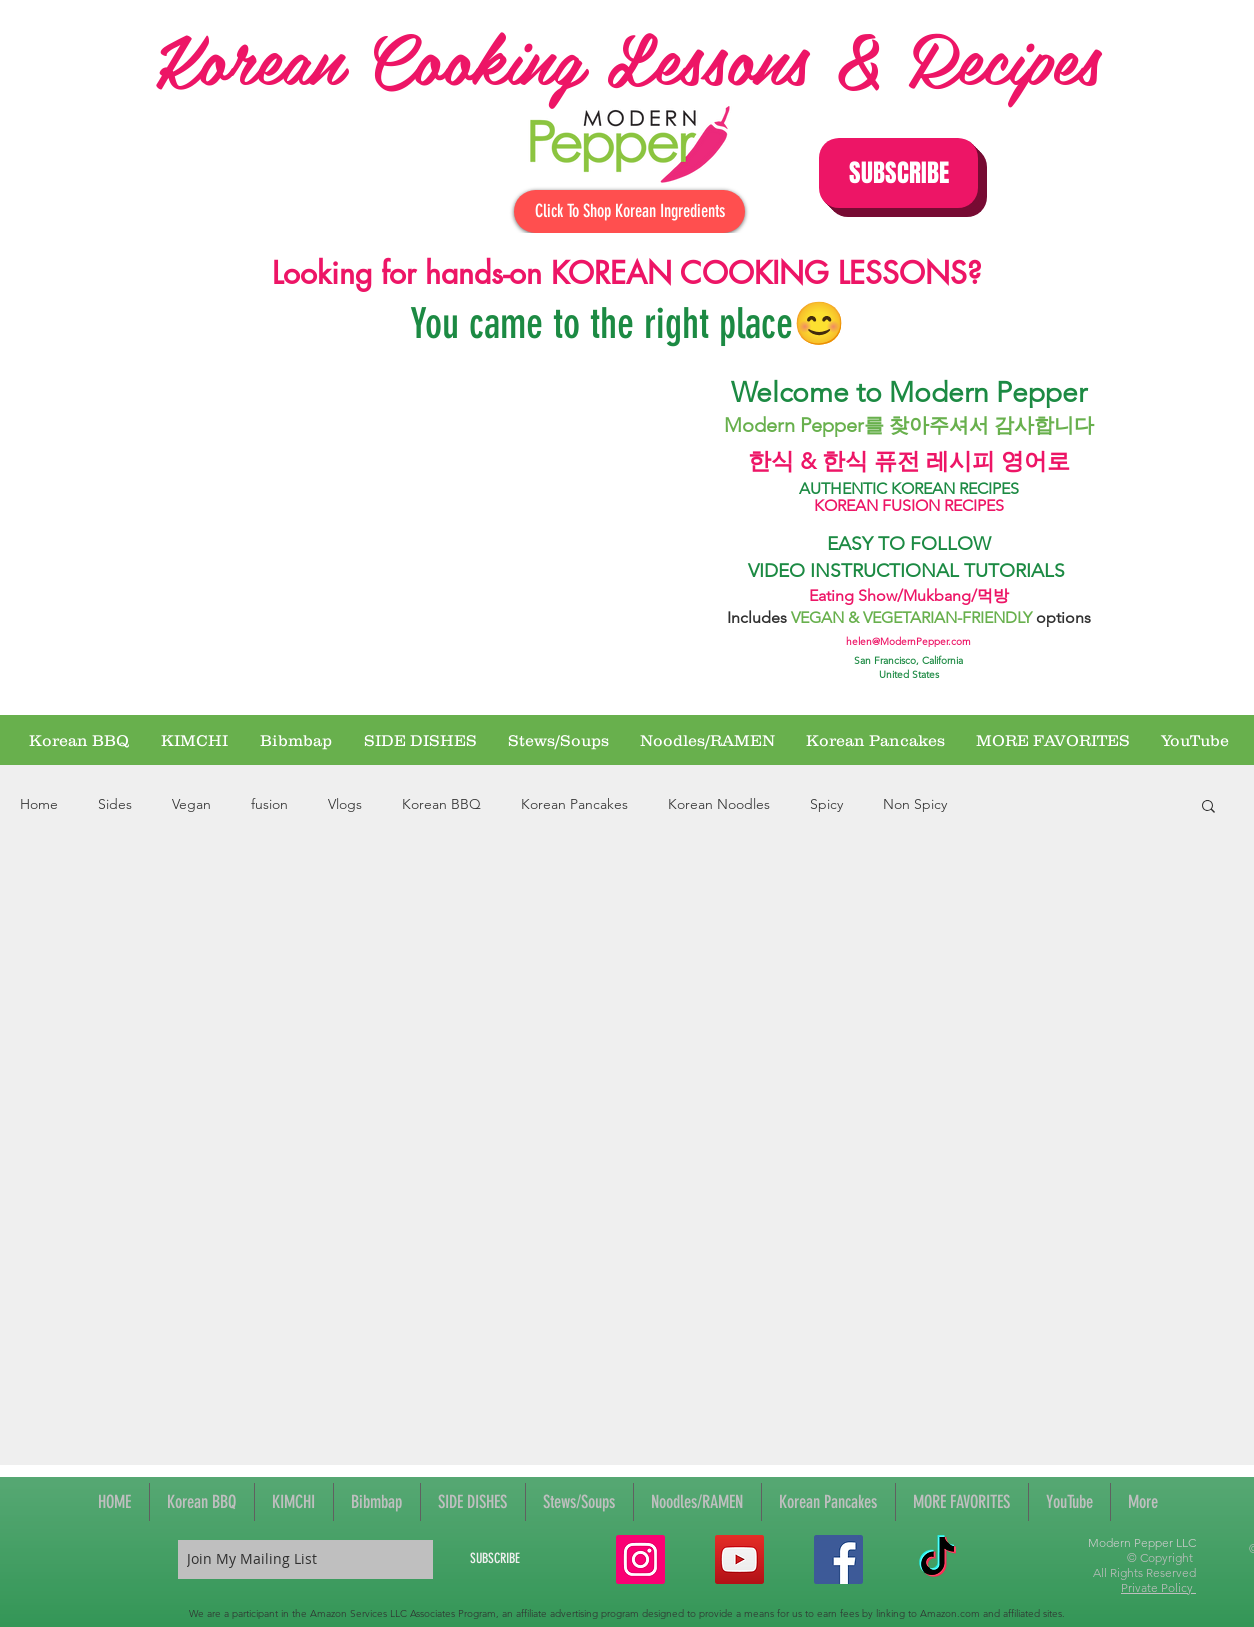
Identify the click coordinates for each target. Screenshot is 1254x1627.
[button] (898, 173)
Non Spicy (915, 804)
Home (39, 804)
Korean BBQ (441, 804)
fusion (269, 804)
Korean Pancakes (574, 804)
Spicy (826, 804)
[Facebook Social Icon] (838, 1559)
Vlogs (345, 804)
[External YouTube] (418, 532)
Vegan (191, 804)
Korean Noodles (719, 804)
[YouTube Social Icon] (739, 1559)
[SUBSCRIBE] (495, 1559)
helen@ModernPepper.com (908, 641)
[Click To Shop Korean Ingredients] (629, 211)
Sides (115, 804)
